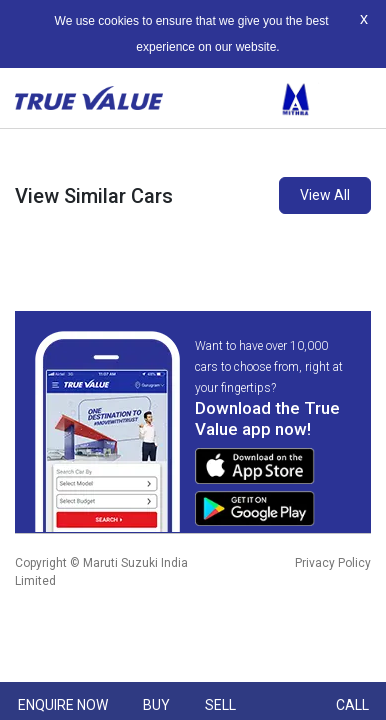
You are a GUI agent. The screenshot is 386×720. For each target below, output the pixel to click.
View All (325, 195)
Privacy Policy (333, 563)
